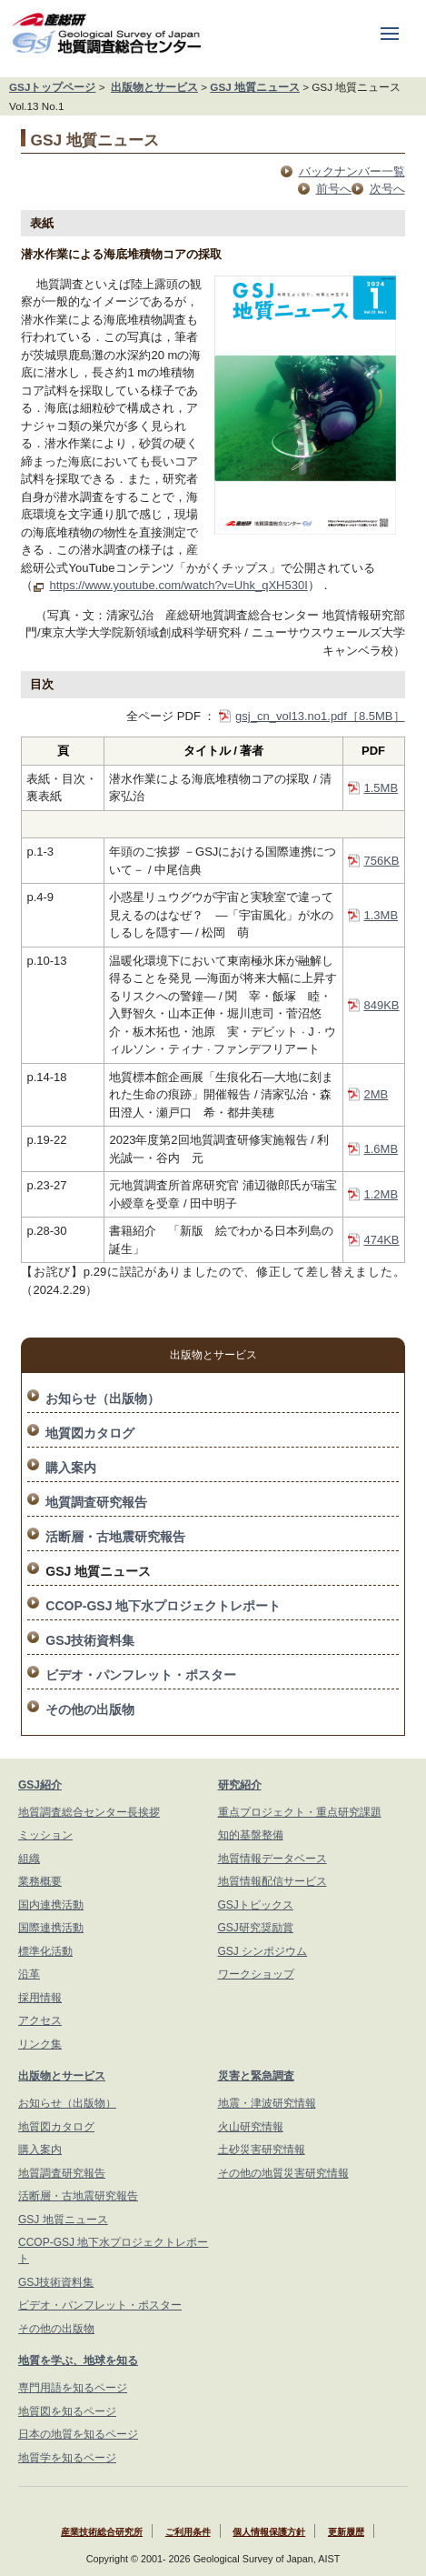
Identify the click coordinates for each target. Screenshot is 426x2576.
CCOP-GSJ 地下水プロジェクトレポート (163, 1606)
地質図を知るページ (67, 2411)
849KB (382, 1005)
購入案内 (70, 1467)
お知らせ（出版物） (102, 1398)
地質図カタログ (89, 1433)
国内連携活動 (51, 1905)
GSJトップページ (52, 87)
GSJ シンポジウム (263, 1951)
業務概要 (40, 1881)
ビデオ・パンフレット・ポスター (140, 1675)
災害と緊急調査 (256, 2076)
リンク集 (40, 2044)
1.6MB (381, 1149)
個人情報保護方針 (269, 2532)
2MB (376, 1094)
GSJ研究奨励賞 (255, 1927)
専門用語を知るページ (72, 2387)
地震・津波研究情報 (267, 2103)
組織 (29, 1858)
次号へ (387, 188)
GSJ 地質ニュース (255, 87)
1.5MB (381, 788)
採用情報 (40, 1997)
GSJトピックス (255, 1905)
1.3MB (381, 915)
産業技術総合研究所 (102, 2532)
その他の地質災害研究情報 (283, 2173)
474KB (382, 1240)
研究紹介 (240, 1785)
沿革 (29, 1974)
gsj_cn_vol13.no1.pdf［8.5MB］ (319, 716)
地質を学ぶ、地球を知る (78, 2360)
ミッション (45, 1835)
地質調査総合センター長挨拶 (89, 1812)
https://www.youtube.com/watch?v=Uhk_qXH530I (178, 585)
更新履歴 (346, 2532)
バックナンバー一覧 (352, 171)
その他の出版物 (89, 1709)
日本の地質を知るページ (78, 2434)
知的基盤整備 (250, 1835)
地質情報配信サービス (272, 1881)
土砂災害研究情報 (261, 2149)
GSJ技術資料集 (89, 1640)
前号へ (334, 188)
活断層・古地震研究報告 (115, 1536)
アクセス (40, 2020)
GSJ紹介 (40, 1785)
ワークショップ (256, 1974)
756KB (382, 860)
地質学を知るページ (67, 2457)
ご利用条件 (188, 2532)
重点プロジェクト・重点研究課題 (299, 1812)
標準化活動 (45, 1951)
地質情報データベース (272, 1858)
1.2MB (381, 1194)
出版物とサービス (154, 87)
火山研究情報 (250, 2126)
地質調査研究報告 (96, 1502)
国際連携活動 (51, 1927)
